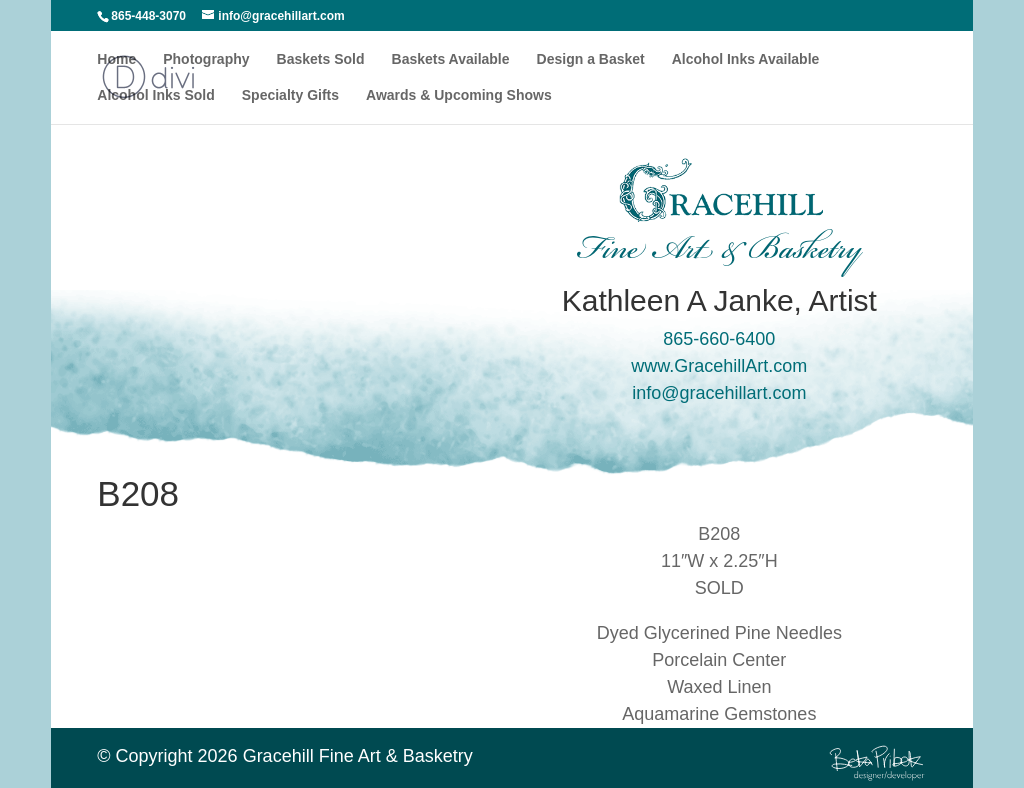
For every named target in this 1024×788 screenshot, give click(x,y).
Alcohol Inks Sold (155, 95)
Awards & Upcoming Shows (459, 95)
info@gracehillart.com (719, 393)
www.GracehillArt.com (719, 366)
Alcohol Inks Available (746, 59)
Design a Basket (591, 59)
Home (116, 59)
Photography (206, 59)
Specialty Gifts (290, 95)
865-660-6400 (719, 339)
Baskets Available (451, 59)
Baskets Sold (321, 59)
